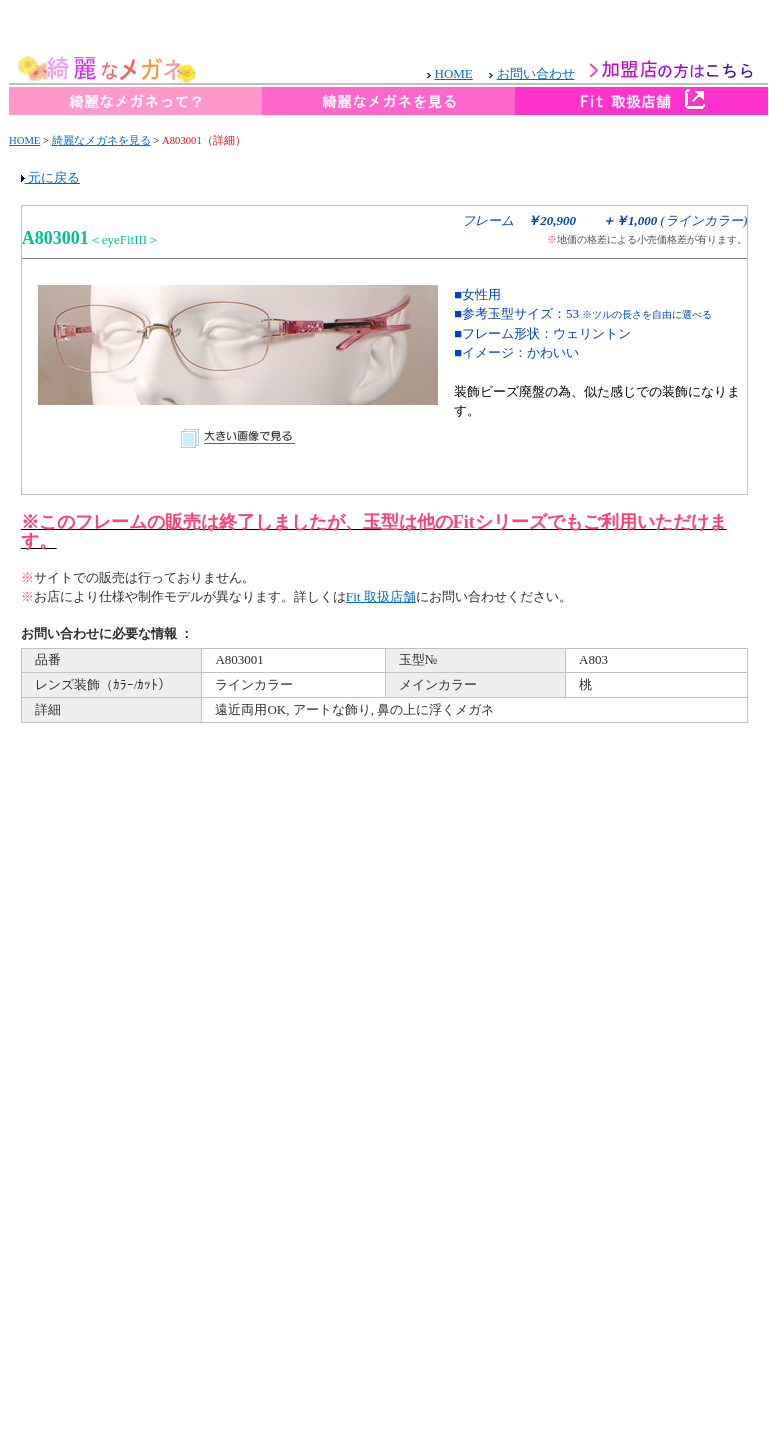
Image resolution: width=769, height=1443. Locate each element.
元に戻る (50, 177)
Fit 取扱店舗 (381, 596)
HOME (24, 140)
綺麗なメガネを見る (101, 140)
